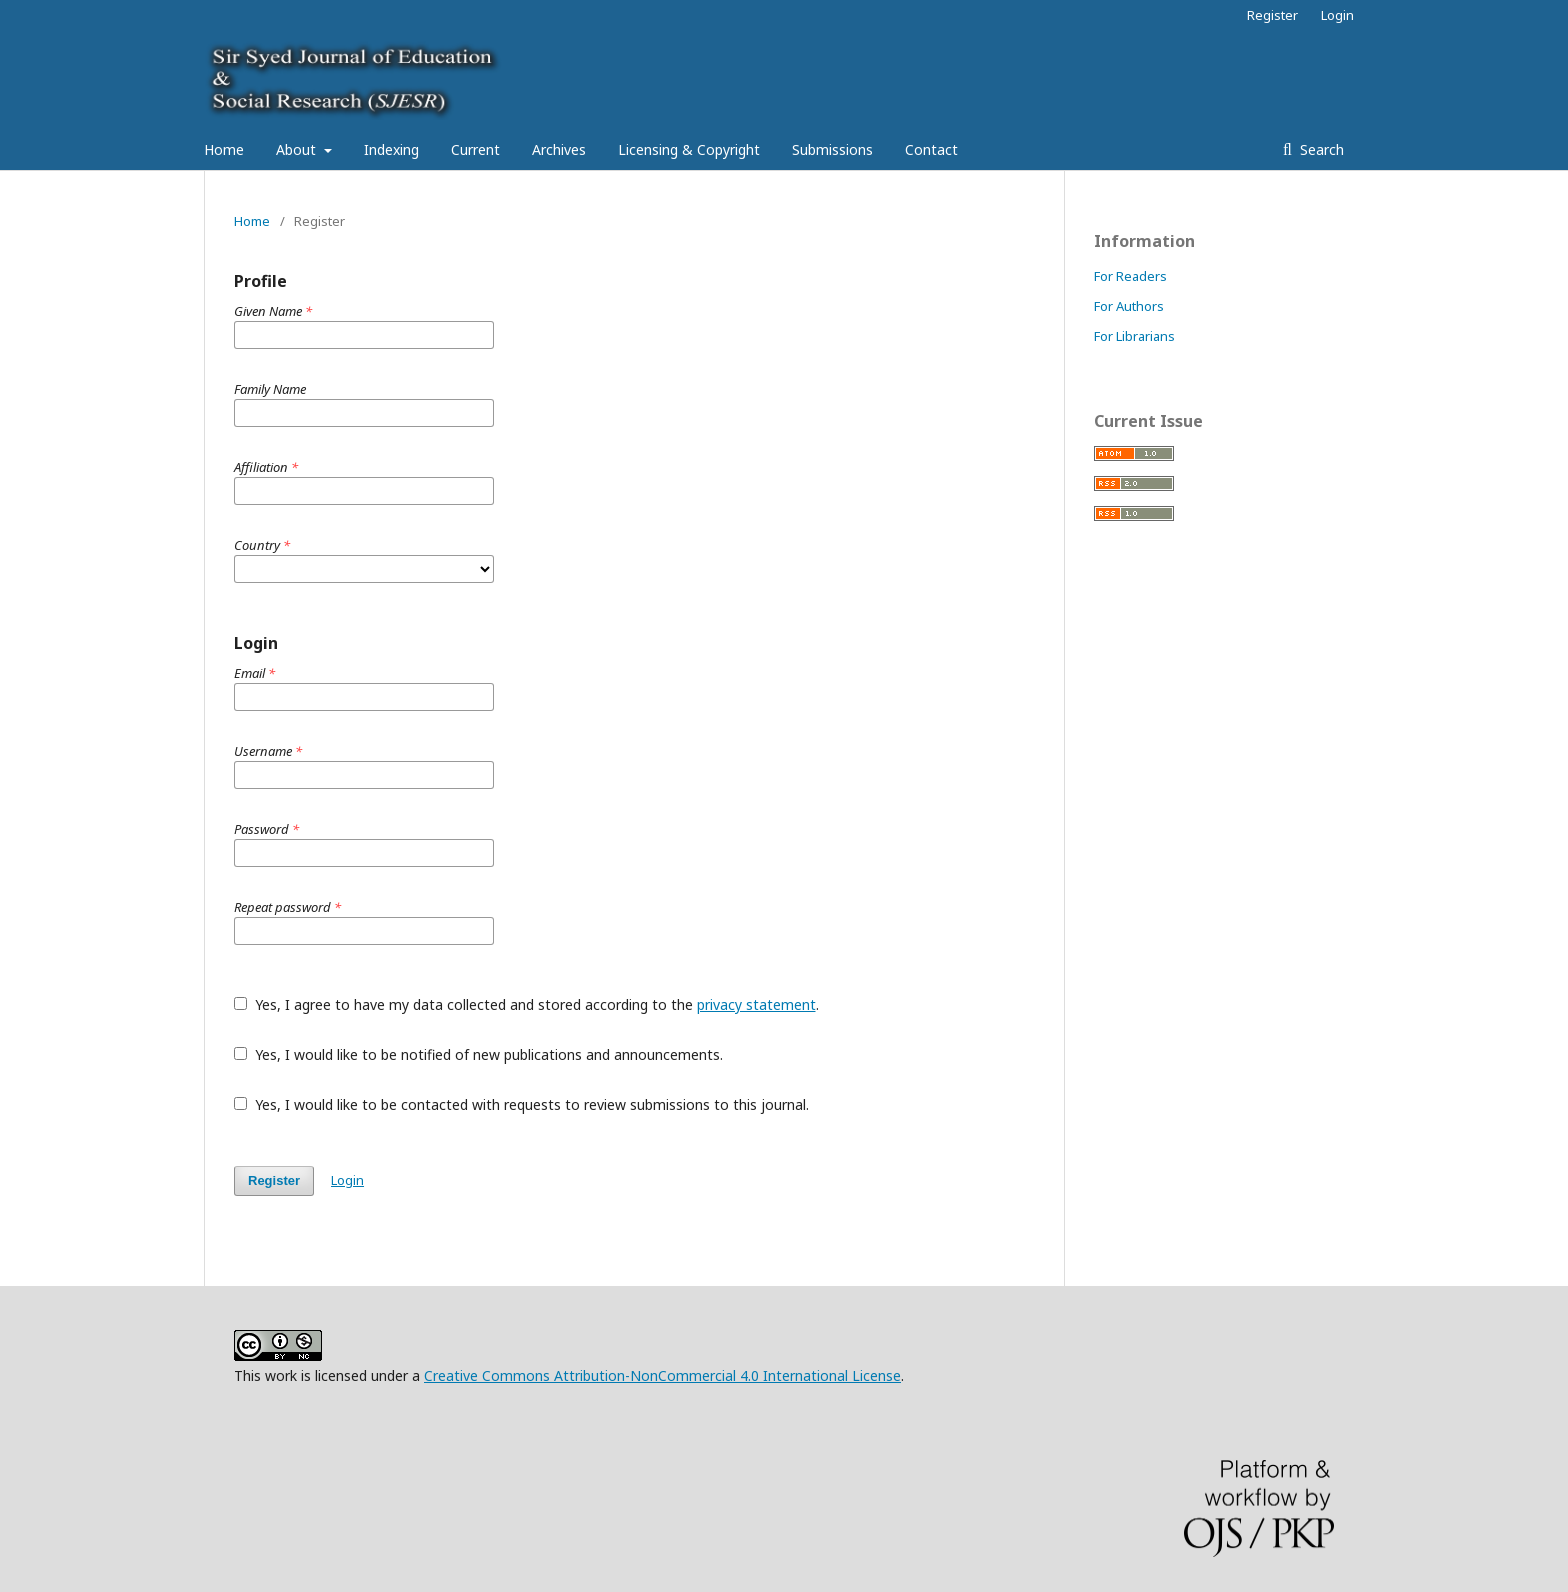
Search (1320, 149)
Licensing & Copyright (689, 149)
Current (475, 149)
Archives (559, 149)
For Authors (1129, 306)
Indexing (391, 149)
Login (1337, 15)
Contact (931, 149)
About (298, 149)
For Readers (1130, 276)
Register (1272, 15)
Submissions (832, 149)
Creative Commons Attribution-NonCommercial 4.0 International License (662, 1375)
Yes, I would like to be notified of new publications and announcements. (478, 1054)
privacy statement (756, 1004)
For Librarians (1134, 336)
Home (224, 149)
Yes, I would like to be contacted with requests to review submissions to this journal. (521, 1104)
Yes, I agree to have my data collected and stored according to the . (526, 1004)
